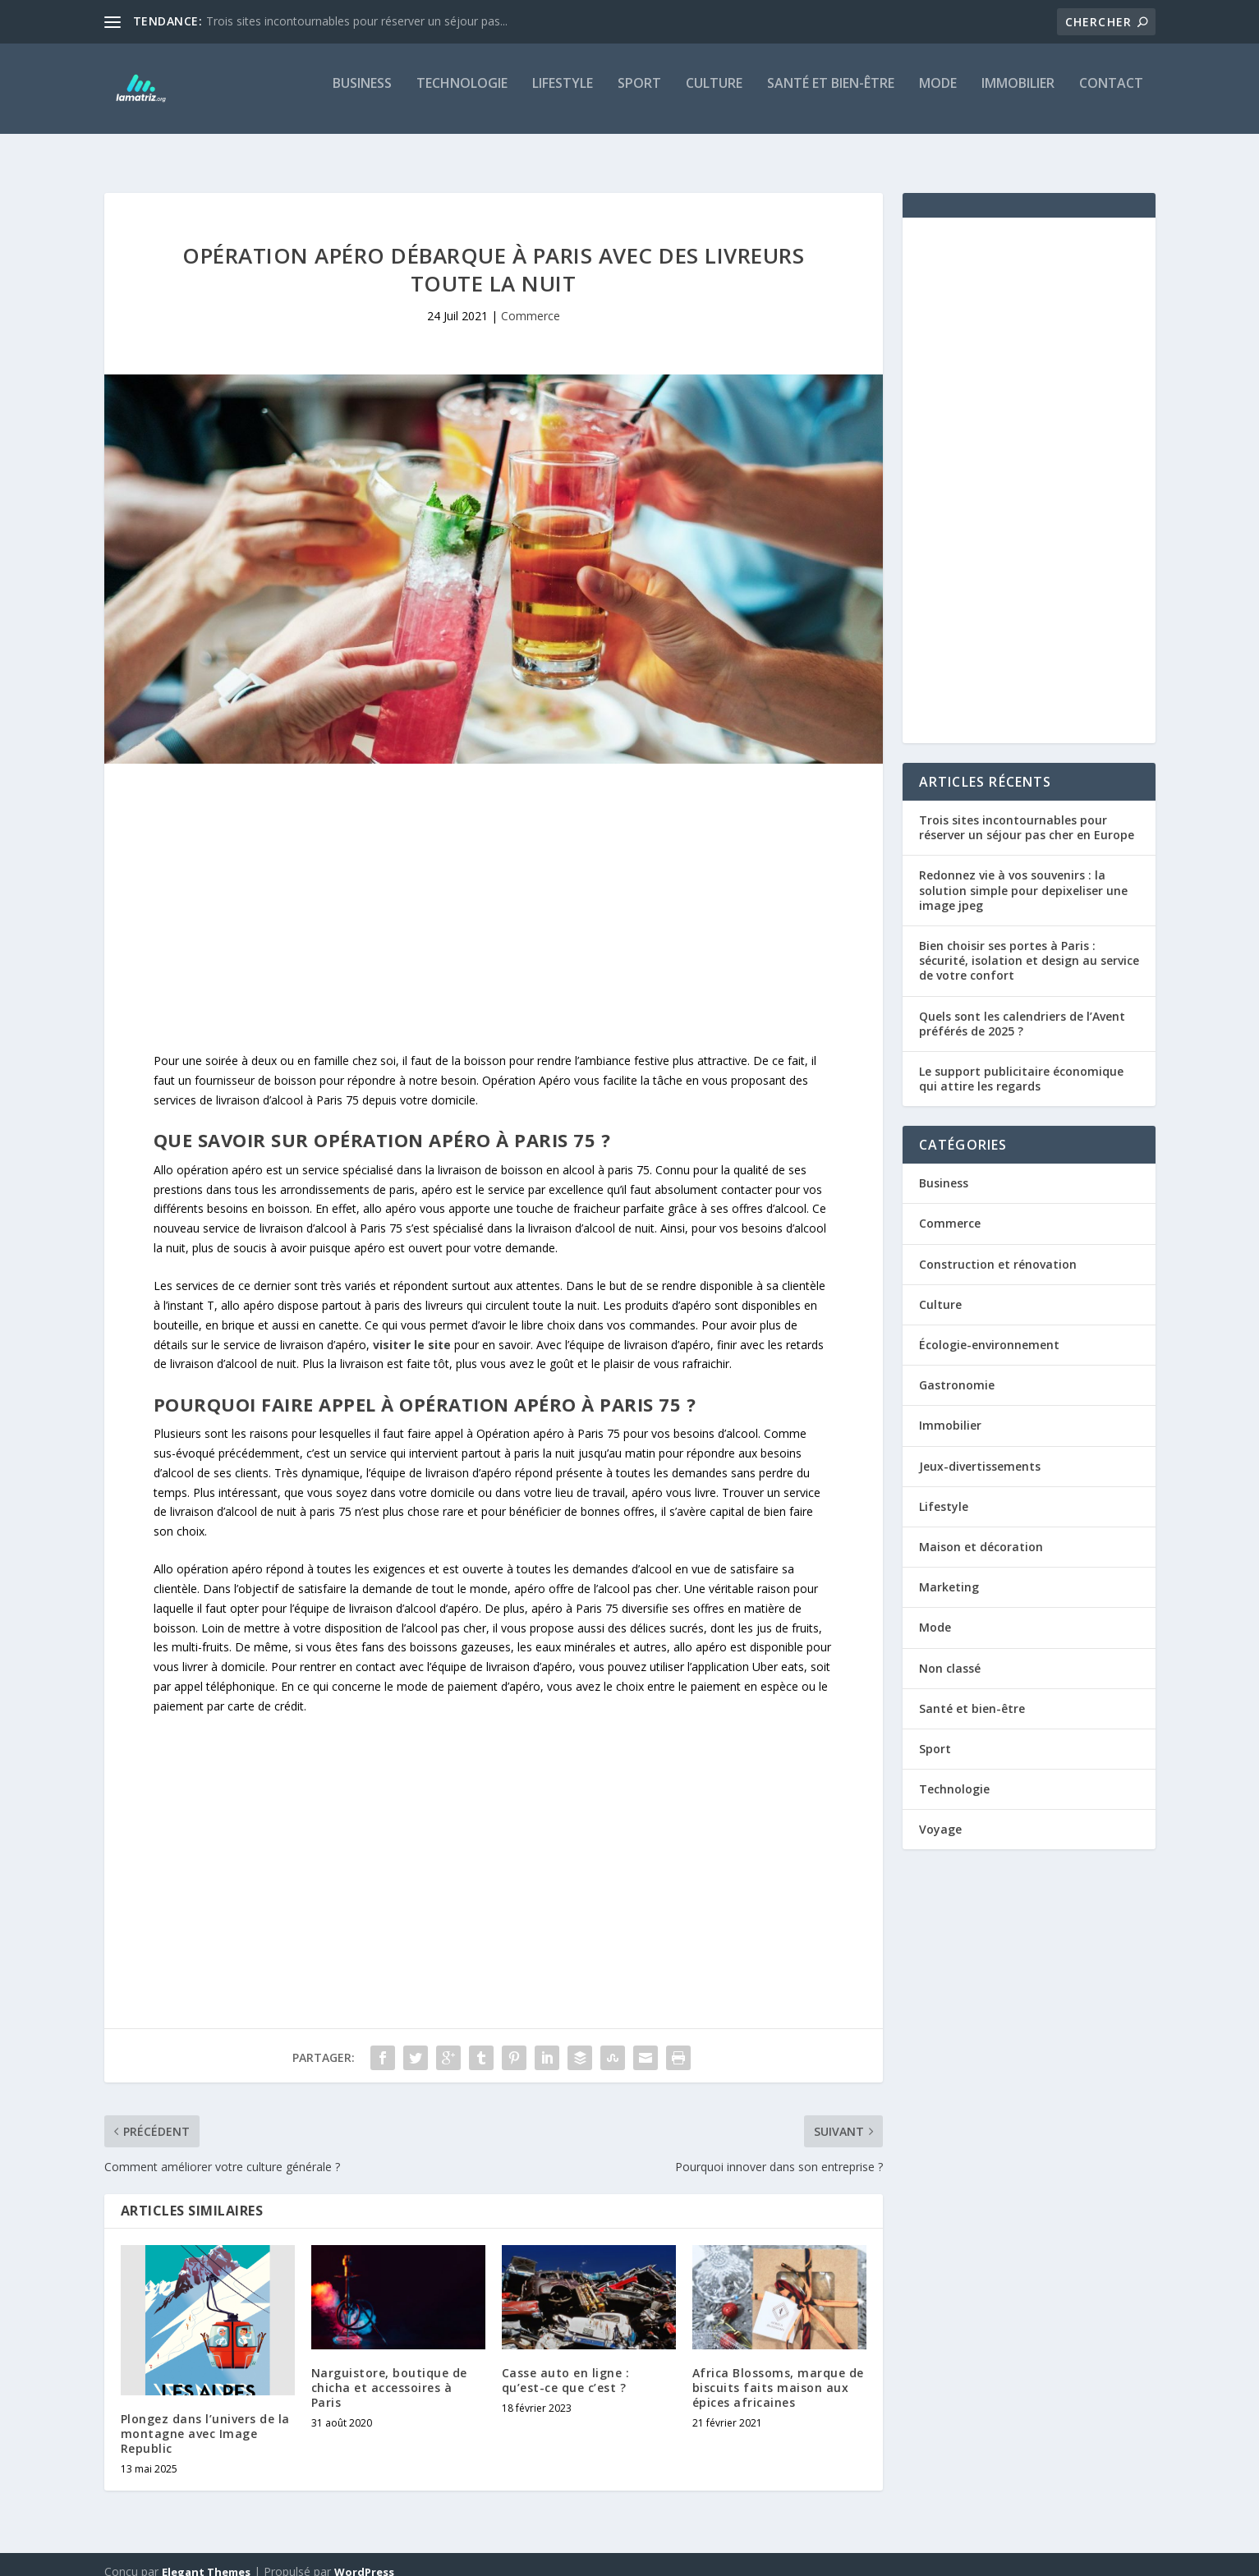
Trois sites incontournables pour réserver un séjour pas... (357, 21)
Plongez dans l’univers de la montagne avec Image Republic (205, 2418)
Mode (938, 95)
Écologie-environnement (989, 1330)
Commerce (530, 301)
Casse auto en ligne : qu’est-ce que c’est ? (566, 2365)
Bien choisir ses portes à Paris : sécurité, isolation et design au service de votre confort (1029, 945)
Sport (639, 95)
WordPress (364, 2557)
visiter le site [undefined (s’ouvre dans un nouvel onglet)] (412, 1330)
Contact (1111, 95)
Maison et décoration (981, 1532)
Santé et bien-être (830, 95)
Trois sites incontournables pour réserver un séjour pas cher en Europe (1026, 812)
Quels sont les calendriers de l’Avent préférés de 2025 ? (1022, 1009)
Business (362, 95)
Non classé (950, 1653)
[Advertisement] (494, 897)
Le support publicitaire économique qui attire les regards (1021, 1064)
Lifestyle (562, 95)
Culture (714, 95)
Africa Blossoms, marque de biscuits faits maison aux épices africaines (778, 2372)
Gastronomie (957, 1370)
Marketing (949, 1572)
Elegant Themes (206, 2557)
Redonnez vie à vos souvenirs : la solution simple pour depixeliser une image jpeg (1023, 875)
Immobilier (1018, 95)
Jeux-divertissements (980, 1451)
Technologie (462, 95)
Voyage (940, 1814)
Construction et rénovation (998, 1249)
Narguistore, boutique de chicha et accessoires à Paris (389, 2372)
